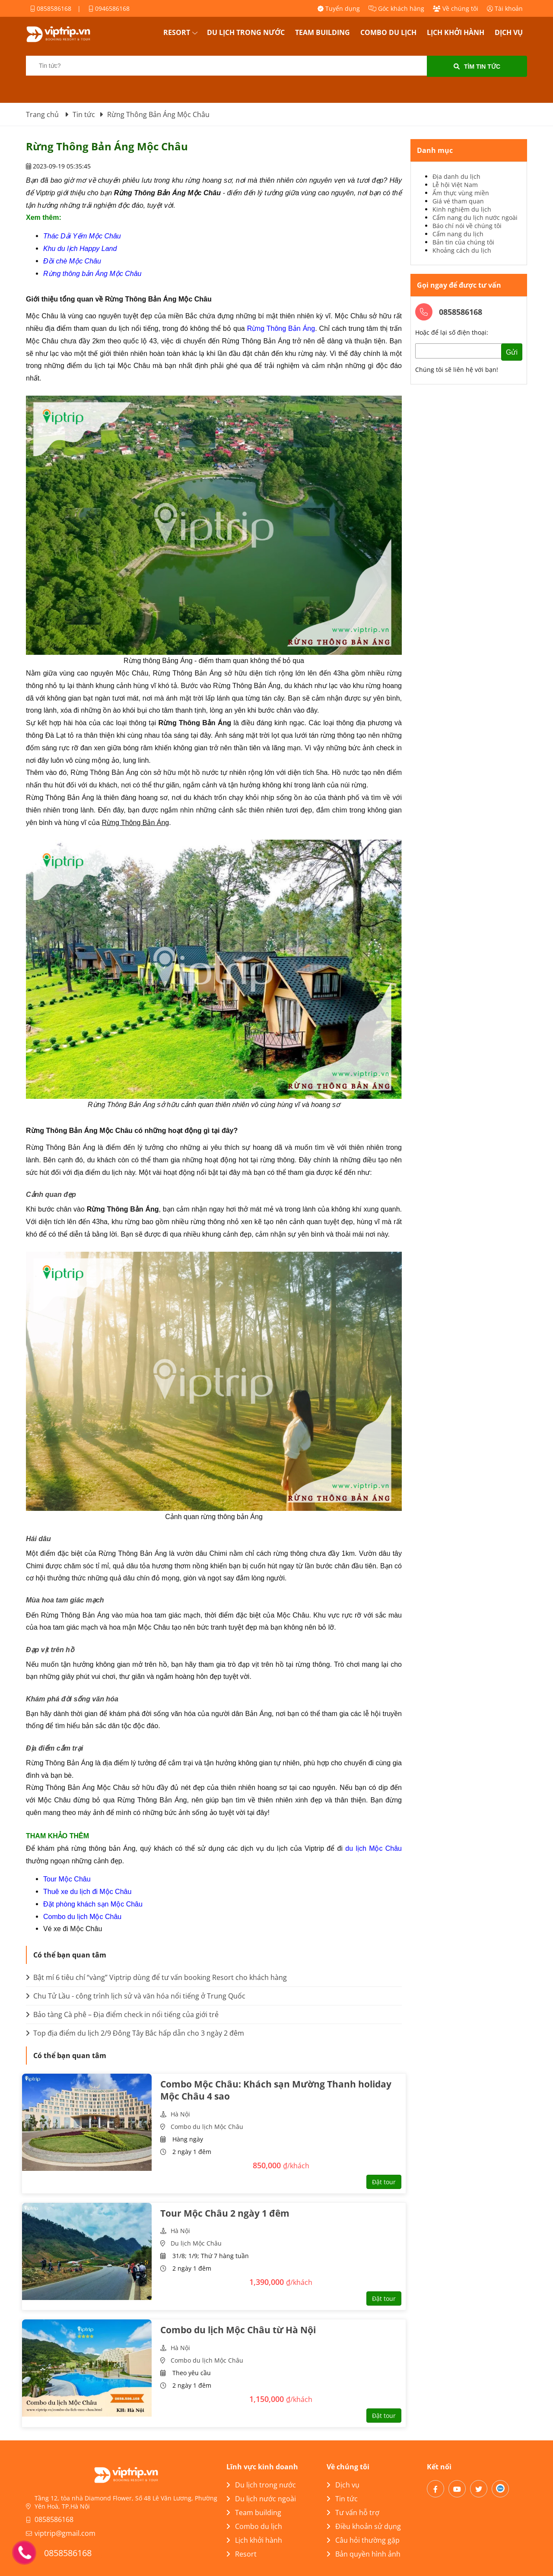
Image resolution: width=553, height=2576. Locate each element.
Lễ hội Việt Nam (455, 185)
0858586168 (50, 8)
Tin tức (342, 2498)
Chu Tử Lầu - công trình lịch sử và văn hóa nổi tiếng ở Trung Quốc (135, 1996)
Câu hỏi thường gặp (363, 2540)
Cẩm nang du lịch (457, 234)
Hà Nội (180, 2114)
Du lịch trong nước (246, 32)
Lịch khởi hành (455, 32)
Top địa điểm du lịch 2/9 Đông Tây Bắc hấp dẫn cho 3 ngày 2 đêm (135, 2033)
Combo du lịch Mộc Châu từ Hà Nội (238, 2330)
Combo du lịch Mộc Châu (207, 2126)
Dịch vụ (509, 32)
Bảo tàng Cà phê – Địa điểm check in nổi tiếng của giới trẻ (122, 2014)
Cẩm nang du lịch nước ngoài (475, 217)
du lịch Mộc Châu (373, 1848)
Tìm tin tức (477, 66)
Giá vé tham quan (458, 201)
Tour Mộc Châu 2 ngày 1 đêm (224, 2213)
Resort (176, 32)
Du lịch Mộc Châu (196, 2243)
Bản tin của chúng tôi (463, 242)
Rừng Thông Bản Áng (281, 328)
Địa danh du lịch (456, 176)
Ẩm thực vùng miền (460, 193)
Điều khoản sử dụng (364, 2526)
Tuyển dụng (339, 8)
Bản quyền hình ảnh (363, 2554)
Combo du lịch (388, 32)
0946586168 (109, 8)
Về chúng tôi (455, 8)
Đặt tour (384, 2182)
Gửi (512, 352)
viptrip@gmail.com (65, 2533)
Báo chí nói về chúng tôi (467, 226)
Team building (322, 32)
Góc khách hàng (396, 8)
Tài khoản (505, 8)
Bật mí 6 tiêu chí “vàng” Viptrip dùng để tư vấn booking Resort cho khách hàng (156, 1977)
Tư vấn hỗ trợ (353, 2512)
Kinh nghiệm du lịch (461, 209)
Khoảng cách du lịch (461, 250)
